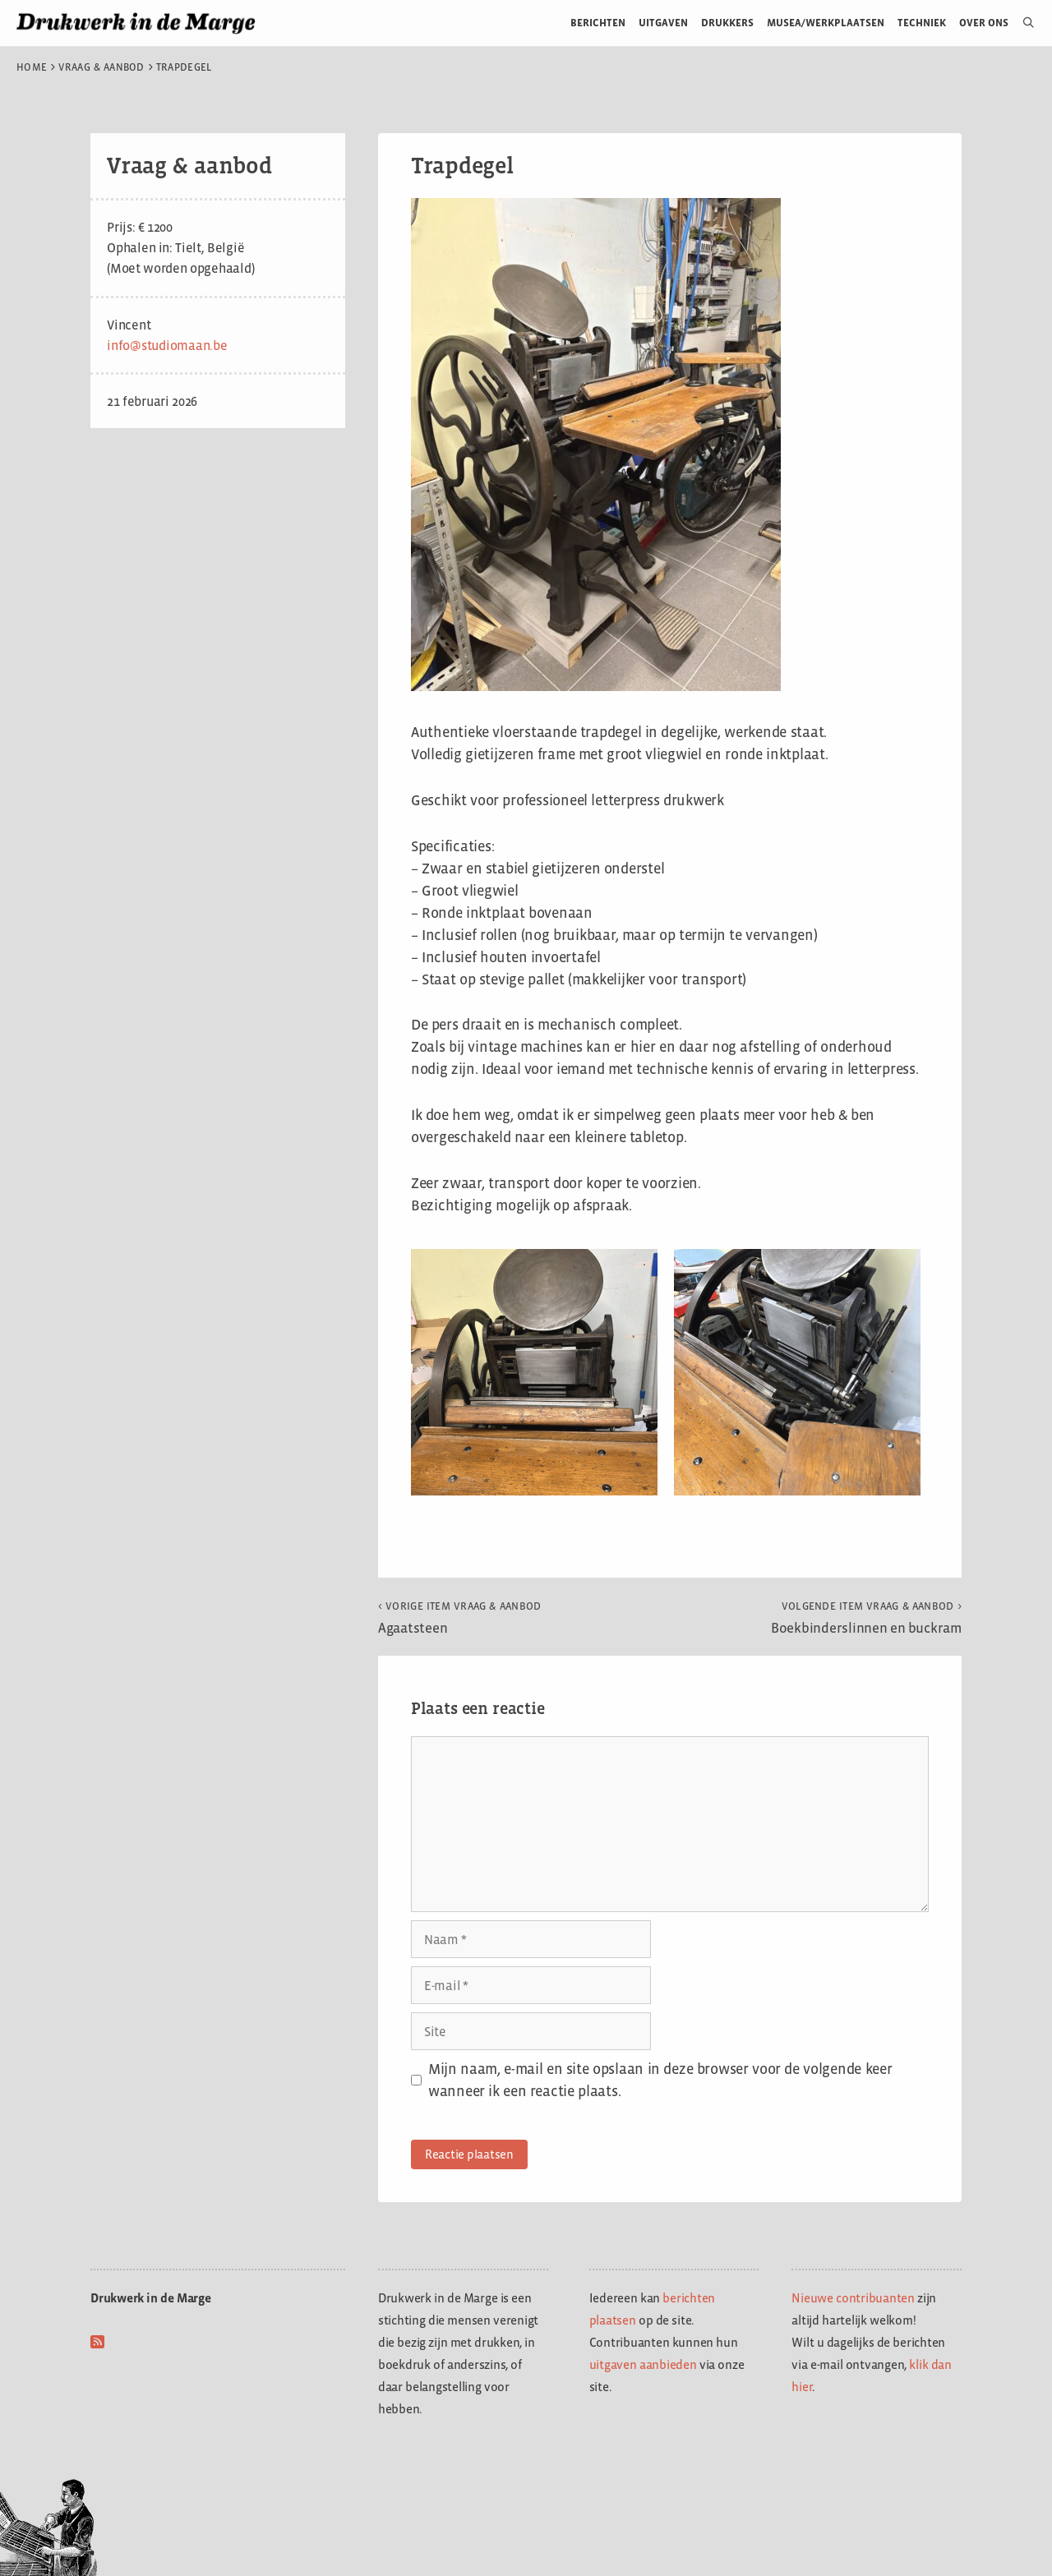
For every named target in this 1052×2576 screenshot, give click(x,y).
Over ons (984, 22)
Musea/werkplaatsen (825, 22)
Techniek (921, 22)
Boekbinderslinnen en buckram (866, 1618)
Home (31, 67)
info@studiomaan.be (167, 345)
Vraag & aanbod (101, 67)
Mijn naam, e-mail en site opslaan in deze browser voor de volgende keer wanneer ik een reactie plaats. (660, 2080)
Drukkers (727, 22)
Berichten (597, 22)
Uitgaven (663, 22)
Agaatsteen (460, 1618)
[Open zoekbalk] (1022, 23)
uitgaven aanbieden (643, 2364)
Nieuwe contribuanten (853, 2298)
